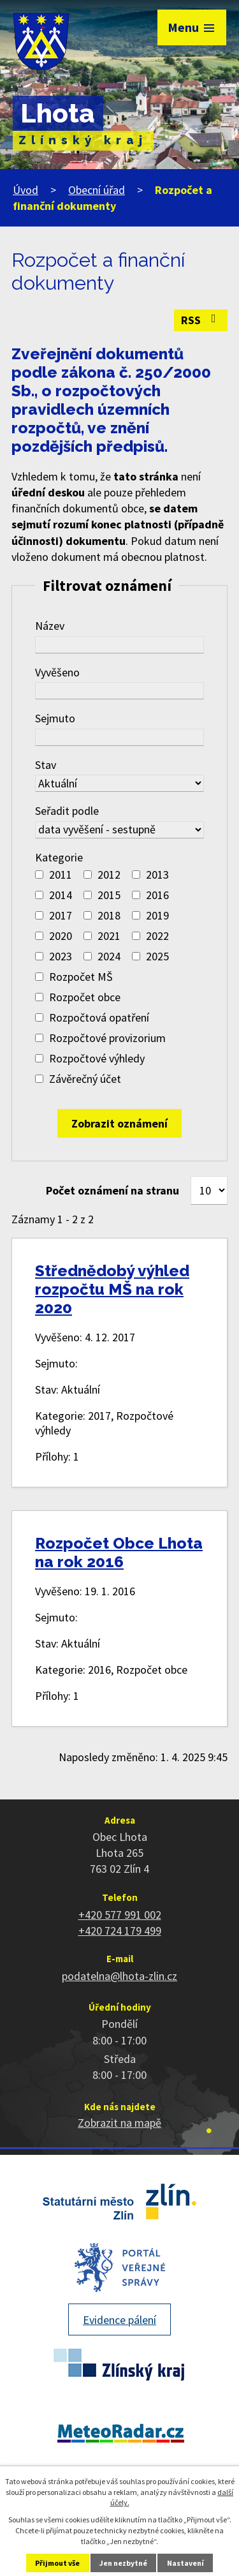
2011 (60, 874)
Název (49, 625)
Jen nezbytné (123, 2563)
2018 (109, 915)
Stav (45, 764)
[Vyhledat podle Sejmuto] (119, 737)
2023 (60, 956)
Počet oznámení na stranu (112, 1190)
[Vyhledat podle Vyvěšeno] (119, 690)
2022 (157, 935)
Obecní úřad (96, 189)
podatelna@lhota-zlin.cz (119, 1976)
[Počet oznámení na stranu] (209, 1190)
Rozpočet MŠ (81, 976)
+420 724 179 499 (119, 1930)
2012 (109, 874)
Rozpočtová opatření (99, 1017)
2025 (157, 956)
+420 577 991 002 (119, 1914)
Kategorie (59, 857)
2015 (109, 895)
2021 (109, 935)
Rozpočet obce (84, 997)
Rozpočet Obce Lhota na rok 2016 (119, 1552)
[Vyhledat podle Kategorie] (39, 874)
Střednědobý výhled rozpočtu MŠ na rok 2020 (112, 1289)
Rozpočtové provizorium (107, 1038)
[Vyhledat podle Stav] (119, 783)
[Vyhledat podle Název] (119, 644)
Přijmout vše (57, 2563)
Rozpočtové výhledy (97, 1058)
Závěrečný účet (85, 1078)
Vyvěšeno (57, 672)
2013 (157, 874)
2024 (109, 956)
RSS (201, 320)
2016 (157, 895)
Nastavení (185, 2563)
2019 (157, 915)
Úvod (25, 189)
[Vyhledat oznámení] (119, 1123)
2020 (60, 935)
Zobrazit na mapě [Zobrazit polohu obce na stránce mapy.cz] (119, 2122)
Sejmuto (55, 718)
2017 (60, 915)
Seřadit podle (67, 810)
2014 (60, 895)
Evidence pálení (119, 2319)
